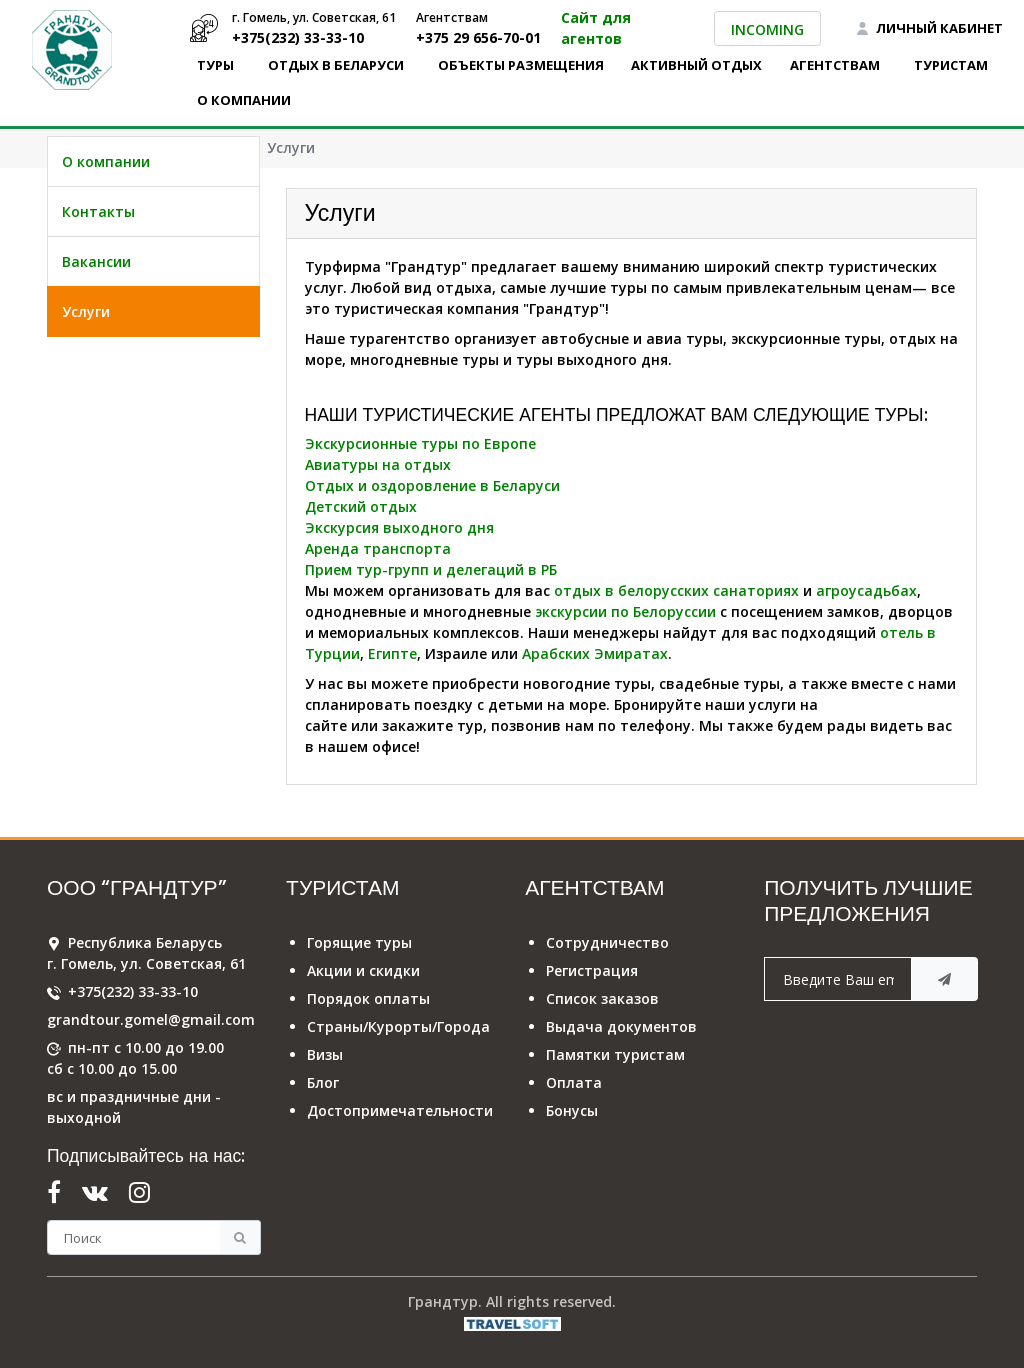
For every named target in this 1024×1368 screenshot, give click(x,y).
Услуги (86, 363)
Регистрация (592, 970)
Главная (77, 147)
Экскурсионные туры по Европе (420, 443)
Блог (323, 1082)
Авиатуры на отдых (378, 464)
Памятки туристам (615, 1054)
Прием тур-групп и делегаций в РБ (431, 569)
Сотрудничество (607, 942)
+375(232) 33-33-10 (133, 991)
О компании (187, 147)
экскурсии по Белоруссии (625, 611)
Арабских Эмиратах (595, 653)
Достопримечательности (400, 1110)
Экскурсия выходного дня (399, 527)
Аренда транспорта (378, 548)
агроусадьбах (866, 590)
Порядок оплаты (368, 998)
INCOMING (767, 29)
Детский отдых (361, 506)
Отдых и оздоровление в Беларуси (432, 485)
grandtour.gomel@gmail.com (151, 1019)
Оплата (574, 1082)
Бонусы (572, 1110)
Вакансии (96, 313)
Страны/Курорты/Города (398, 1026)
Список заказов (602, 998)
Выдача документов (621, 1026)
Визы (325, 1054)
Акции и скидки (363, 970)
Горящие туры (359, 942)
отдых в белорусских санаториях (676, 590)
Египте (392, 653)
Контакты (98, 263)
